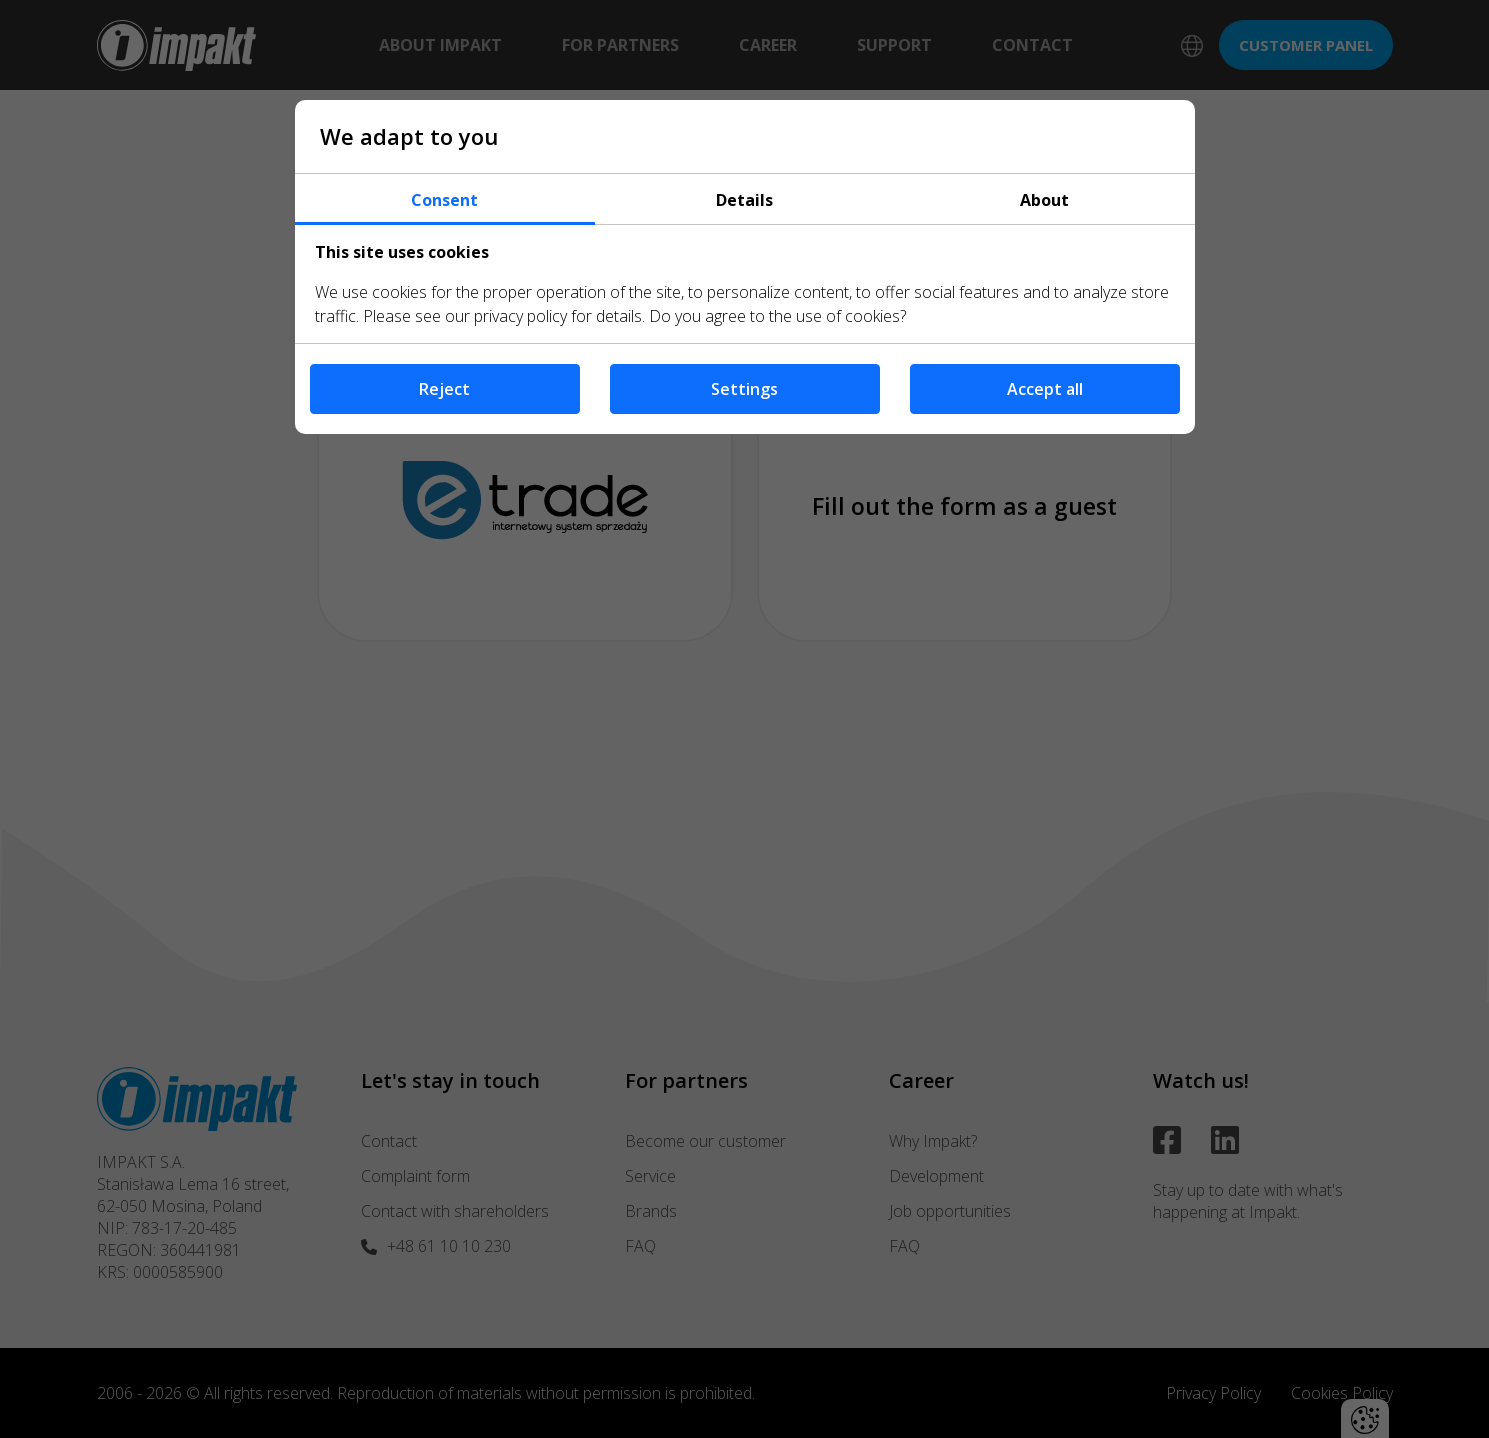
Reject (444, 389)
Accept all (1045, 389)
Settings (744, 389)
